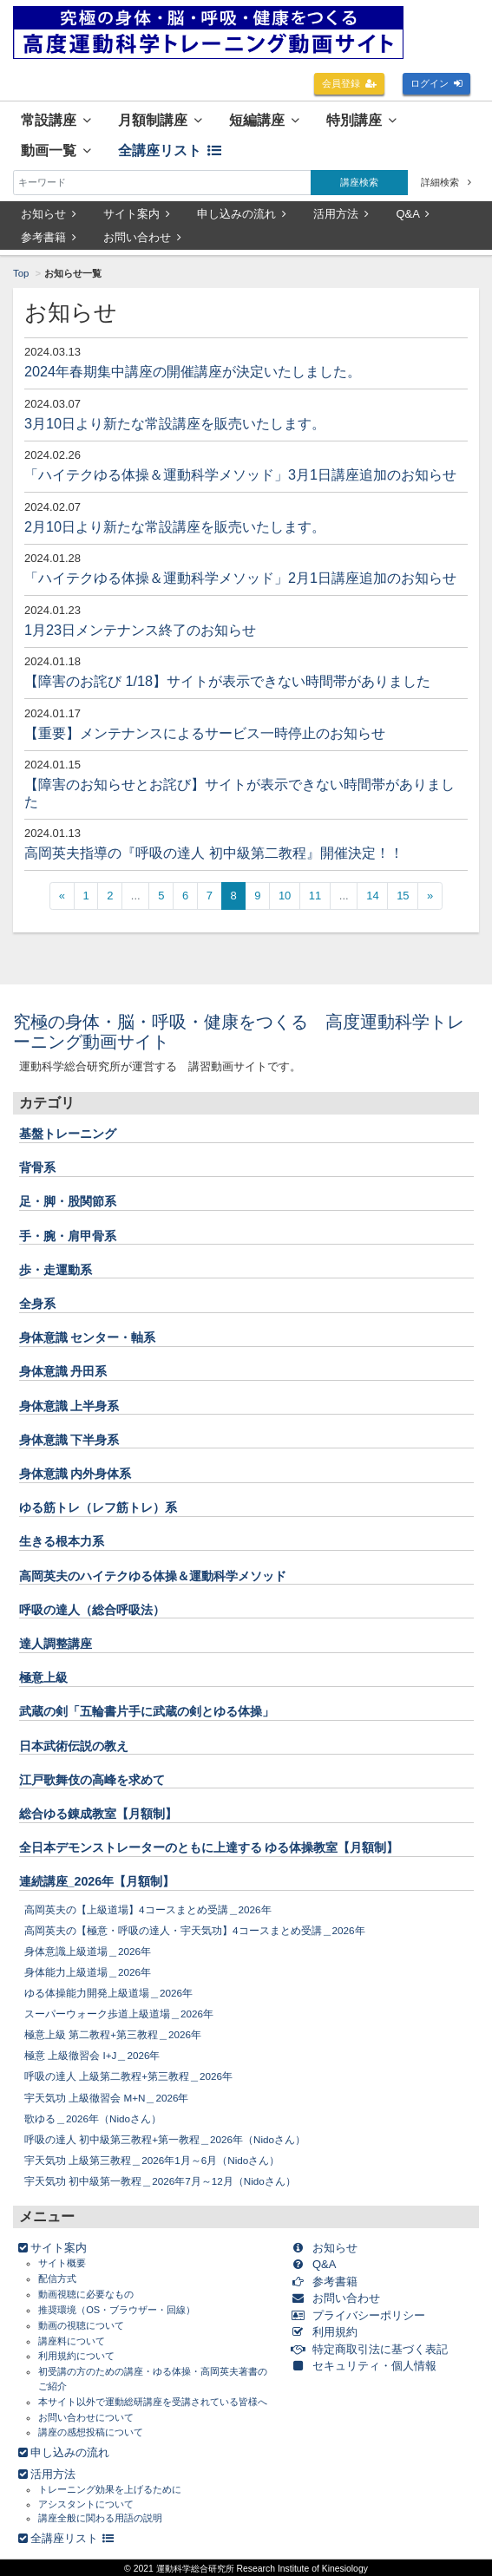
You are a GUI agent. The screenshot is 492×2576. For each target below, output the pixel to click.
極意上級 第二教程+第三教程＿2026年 (112, 2034)
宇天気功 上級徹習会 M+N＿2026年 (106, 2097)
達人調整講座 (55, 1644)
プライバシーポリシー (361, 2315)
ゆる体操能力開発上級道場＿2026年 (108, 1992)
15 (403, 895)
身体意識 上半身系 (69, 1406)
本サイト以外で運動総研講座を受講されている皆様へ (152, 2401)
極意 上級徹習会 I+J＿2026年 (92, 2055)
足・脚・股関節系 (67, 1201)
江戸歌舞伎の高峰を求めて (92, 1780)
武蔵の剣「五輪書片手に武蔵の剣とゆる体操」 (146, 1711)
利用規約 (328, 2331)
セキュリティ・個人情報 (367, 2365)
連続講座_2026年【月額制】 (97, 1881)
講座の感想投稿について (90, 2432)
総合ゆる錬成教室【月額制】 (98, 1814)
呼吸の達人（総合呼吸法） (92, 1610)
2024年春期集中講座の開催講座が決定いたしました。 (192, 371)
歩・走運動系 (55, 1270)
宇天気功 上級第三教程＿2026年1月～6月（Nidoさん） (151, 2160)
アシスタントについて (86, 2504)
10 (285, 895)
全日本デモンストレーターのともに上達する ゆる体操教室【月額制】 (209, 1847)
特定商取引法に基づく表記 (373, 2349)
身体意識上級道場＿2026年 (87, 1951)
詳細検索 (446, 182)
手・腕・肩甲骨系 (67, 1236)
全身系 (37, 1304)
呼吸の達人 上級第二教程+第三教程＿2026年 (128, 2076)
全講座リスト (169, 150)
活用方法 (341, 213)
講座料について (71, 2341)
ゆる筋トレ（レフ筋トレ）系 (98, 1507)
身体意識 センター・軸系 (87, 1337)
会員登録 (349, 83)
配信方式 (57, 2278)
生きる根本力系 (61, 1541)
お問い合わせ (142, 237)
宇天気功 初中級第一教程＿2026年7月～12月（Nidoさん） (160, 2181)
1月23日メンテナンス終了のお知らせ (140, 629)
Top (21, 273)
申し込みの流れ (241, 213)
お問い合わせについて (86, 2417)
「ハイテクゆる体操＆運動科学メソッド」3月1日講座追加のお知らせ (240, 474)
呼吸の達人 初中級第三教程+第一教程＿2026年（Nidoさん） (164, 2139)
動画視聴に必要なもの (86, 2294)
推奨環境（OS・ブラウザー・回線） (116, 2310)
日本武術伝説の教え (73, 1746)
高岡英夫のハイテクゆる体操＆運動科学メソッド (152, 1576)
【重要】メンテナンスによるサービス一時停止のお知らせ (204, 733)
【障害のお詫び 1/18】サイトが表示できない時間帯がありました (227, 681)
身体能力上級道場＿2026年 (87, 1972)
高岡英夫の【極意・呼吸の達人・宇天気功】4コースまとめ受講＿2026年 (194, 1930)
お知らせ (48, 213)
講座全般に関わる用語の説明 (100, 2518)
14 (372, 895)
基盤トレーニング (67, 1134)
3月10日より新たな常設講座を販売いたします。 (174, 423)
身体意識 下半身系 (69, 1440)
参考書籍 (48, 237)
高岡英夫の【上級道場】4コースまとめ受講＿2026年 (148, 1909)
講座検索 (359, 182)
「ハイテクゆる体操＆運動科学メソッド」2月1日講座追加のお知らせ (240, 577)
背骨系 (37, 1167)
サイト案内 (136, 213)
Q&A (413, 213)
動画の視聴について (81, 2325)
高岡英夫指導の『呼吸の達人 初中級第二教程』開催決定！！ (213, 852)
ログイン (436, 83)
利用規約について (76, 2355)
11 (315, 895)
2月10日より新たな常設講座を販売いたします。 (174, 526)
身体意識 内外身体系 (75, 1474)
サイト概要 (62, 2263)
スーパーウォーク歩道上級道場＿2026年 (118, 2013)
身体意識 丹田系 (63, 1371)
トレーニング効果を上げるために (109, 2489)
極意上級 (43, 1677)
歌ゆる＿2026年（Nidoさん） (92, 2118)
